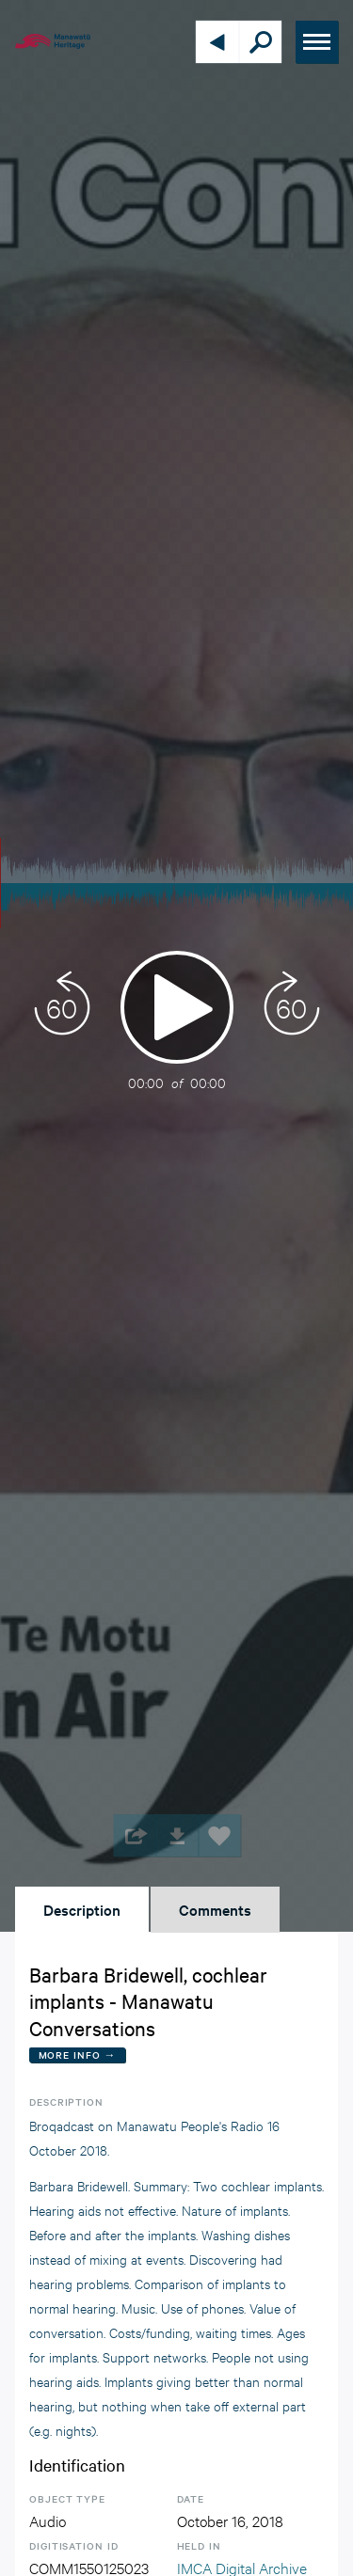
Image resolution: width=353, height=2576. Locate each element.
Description (81, 1909)
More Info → (78, 2054)
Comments (215, 1909)
